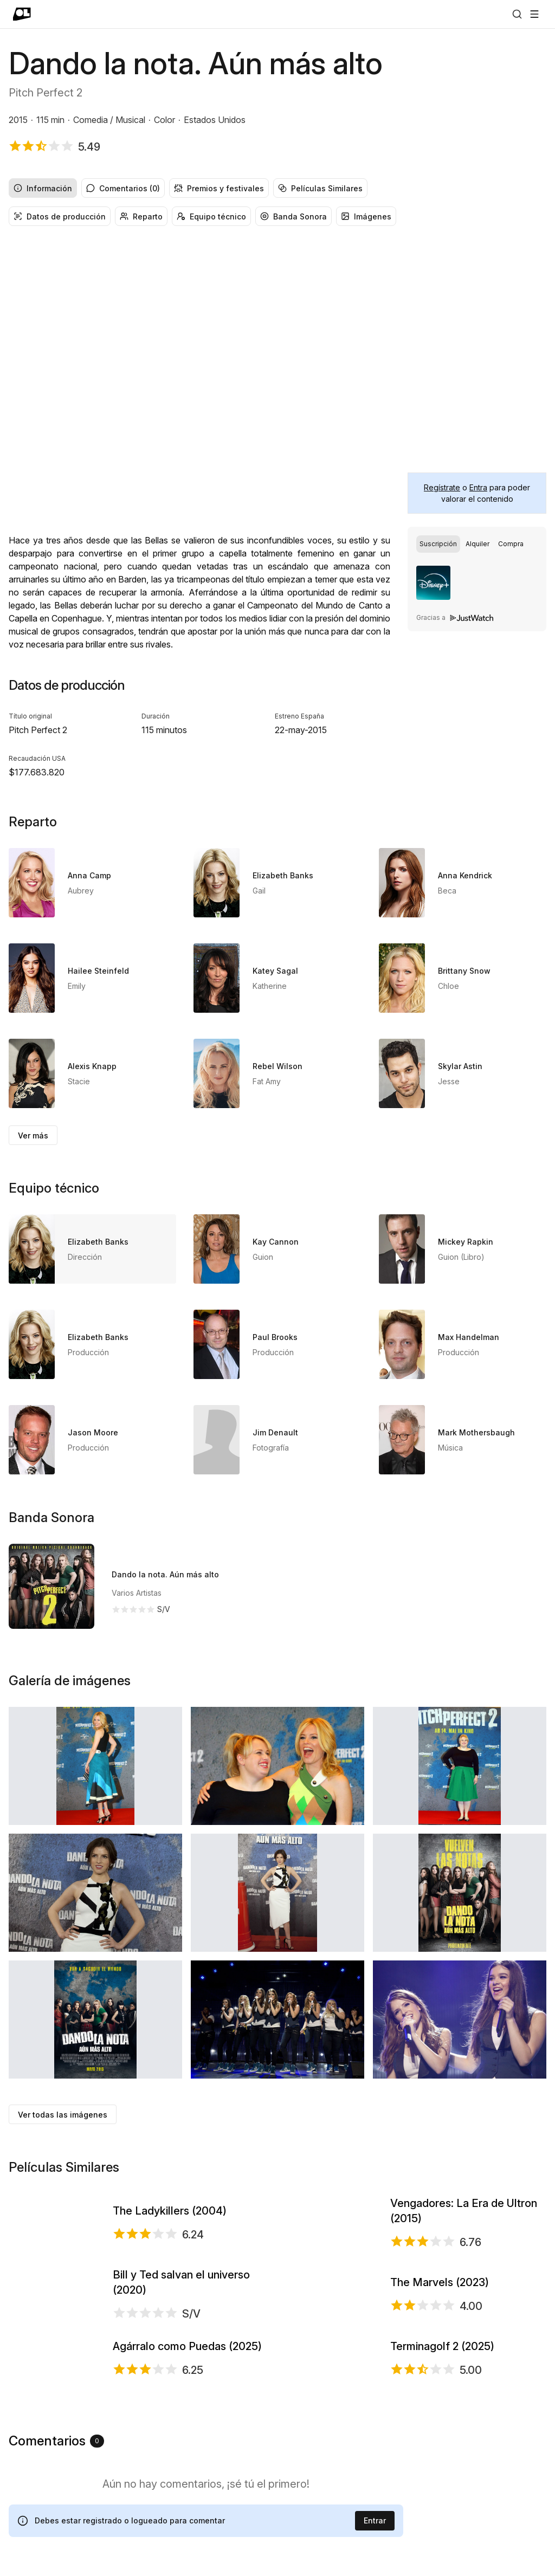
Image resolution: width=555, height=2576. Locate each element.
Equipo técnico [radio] (211, 216)
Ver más (33, 1135)
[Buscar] (517, 14)
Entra (478, 487)
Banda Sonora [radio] (293, 216)
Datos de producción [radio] (60, 216)
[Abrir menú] (534, 14)
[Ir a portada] (22, 14)
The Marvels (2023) (439, 2396)
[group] (277, 188)
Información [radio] (43, 188)
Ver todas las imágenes (62, 2114)
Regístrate (442, 487)
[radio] (438, 544)
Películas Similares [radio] (320, 188)
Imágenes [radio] (366, 216)
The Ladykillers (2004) (170, 2248)
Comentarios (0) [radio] (123, 188)
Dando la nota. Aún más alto (165, 1574)
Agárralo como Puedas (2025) (187, 2543)
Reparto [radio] (141, 216)
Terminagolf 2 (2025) (442, 2543)
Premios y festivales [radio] (219, 188)
